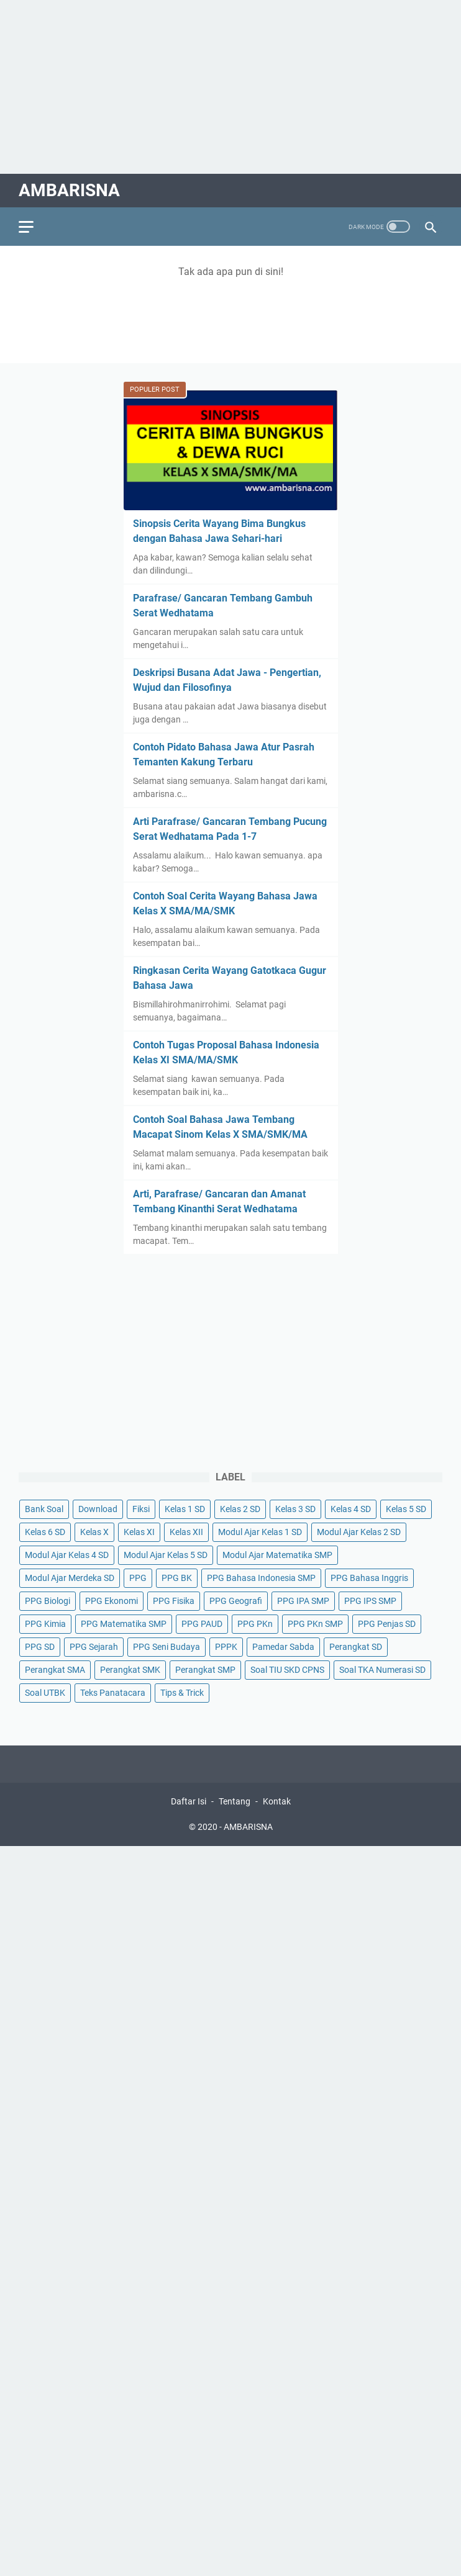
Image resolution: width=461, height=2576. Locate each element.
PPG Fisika (173, 1601)
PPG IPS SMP (370, 1601)
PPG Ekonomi (111, 1601)
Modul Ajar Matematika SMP (277, 1555)
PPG (138, 1578)
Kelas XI (139, 1532)
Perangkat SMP (205, 1670)
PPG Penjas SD (387, 1624)
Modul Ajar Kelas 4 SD (67, 1555)
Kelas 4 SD (351, 1509)
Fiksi (141, 1509)
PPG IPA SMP (303, 1601)
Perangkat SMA (55, 1670)
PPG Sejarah (94, 1647)
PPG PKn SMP (315, 1624)
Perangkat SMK (130, 1670)
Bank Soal (44, 1509)
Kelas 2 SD (240, 1509)
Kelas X (94, 1532)
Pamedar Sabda (283, 1647)
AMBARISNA (69, 190)
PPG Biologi (47, 1601)
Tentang (234, 1801)
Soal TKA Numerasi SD (382, 1670)
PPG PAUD (201, 1624)
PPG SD (40, 1647)
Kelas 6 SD (45, 1532)
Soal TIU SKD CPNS (287, 1670)
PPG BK (177, 1578)
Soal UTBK (45, 1693)
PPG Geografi (235, 1601)
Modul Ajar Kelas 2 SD (359, 1532)
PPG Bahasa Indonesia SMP (261, 1578)
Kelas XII (186, 1532)
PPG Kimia (45, 1624)
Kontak (277, 1801)
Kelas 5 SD (406, 1509)
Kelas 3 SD (295, 1509)
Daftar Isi (188, 1801)
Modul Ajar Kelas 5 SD (166, 1555)
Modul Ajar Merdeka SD (69, 1578)
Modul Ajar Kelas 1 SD (260, 1532)
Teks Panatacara (112, 1693)
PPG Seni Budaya (166, 1647)
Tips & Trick (182, 1693)
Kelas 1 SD (185, 1509)
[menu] (33, 226)
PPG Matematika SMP (124, 1624)
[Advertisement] (230, 87)
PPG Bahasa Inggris (369, 1578)
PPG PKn (255, 1624)
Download (97, 1509)
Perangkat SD (355, 1647)
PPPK (226, 1647)
